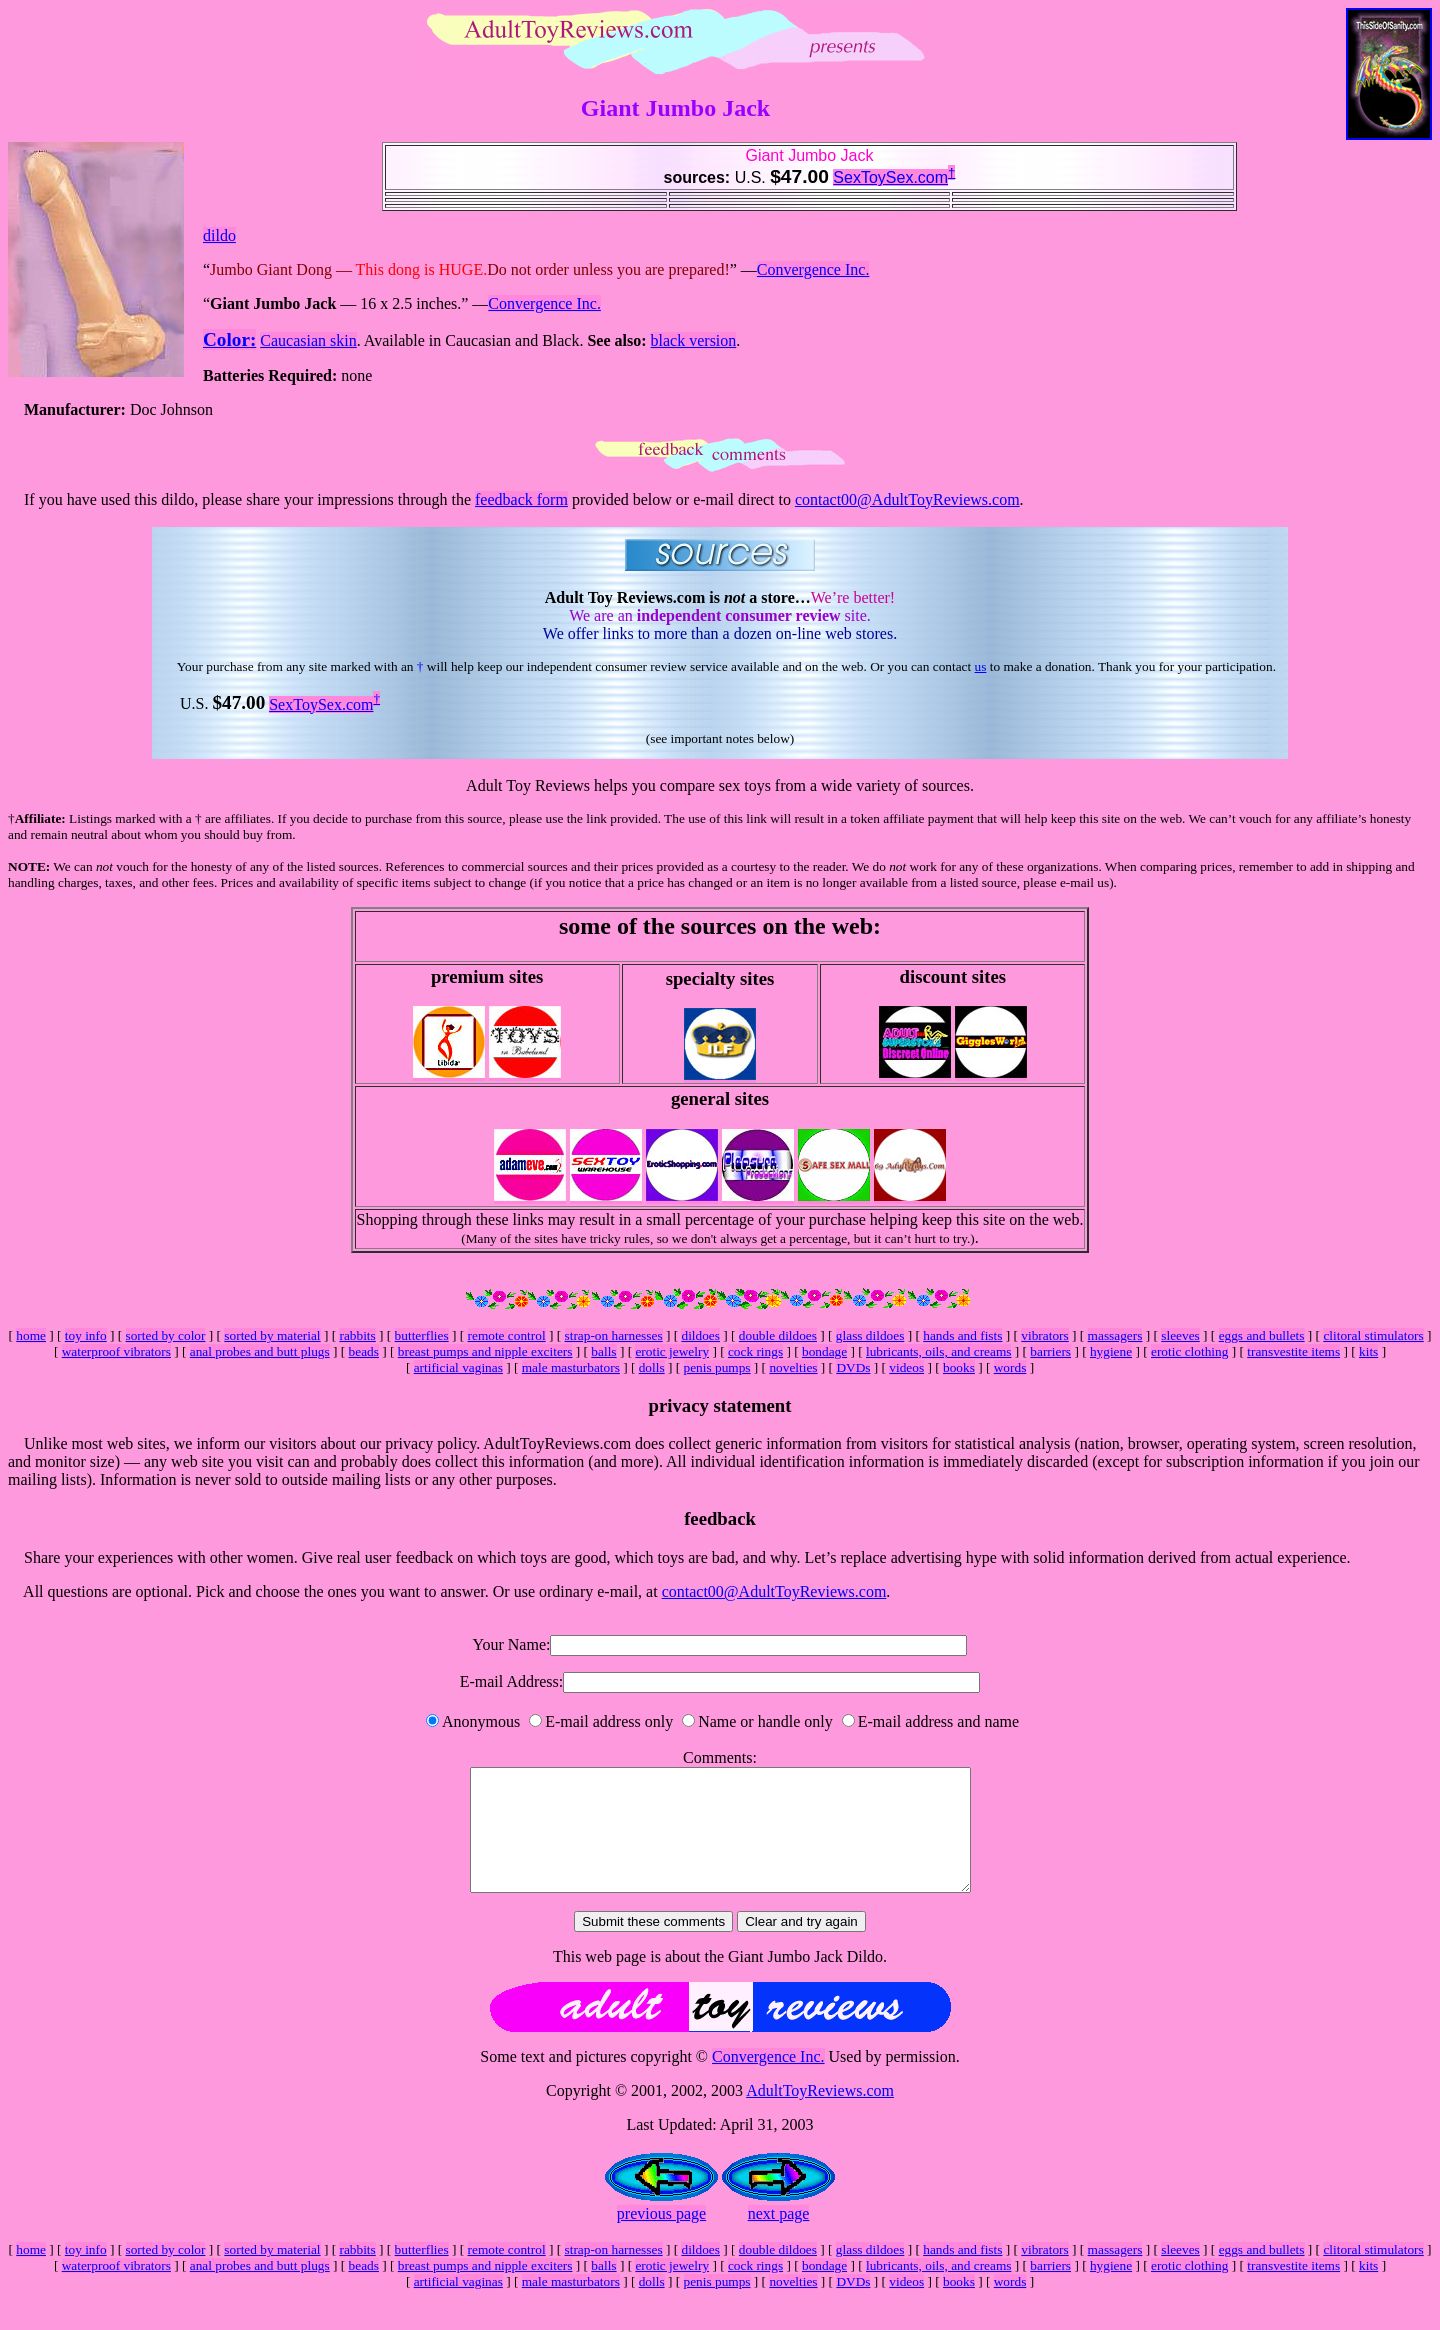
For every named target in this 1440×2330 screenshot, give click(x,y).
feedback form (521, 499)
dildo (219, 235)
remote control (507, 1335)
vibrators (1044, 1335)
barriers (1050, 1351)
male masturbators (571, 1367)
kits (1368, 1351)
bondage (824, 1351)
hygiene (1111, 1351)
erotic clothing (1189, 1351)
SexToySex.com (890, 177)
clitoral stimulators (1373, 1335)
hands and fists (962, 1335)
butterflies (422, 1335)
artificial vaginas (458, 1367)
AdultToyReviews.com (820, 2114)
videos (906, 1367)
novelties (793, 1367)
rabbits (357, 1335)
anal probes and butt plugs (260, 1351)
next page (779, 2237)
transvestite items (1293, 1351)
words (1010, 1367)
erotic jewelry (672, 1351)
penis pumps (717, 1367)
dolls (652, 1367)
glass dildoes (870, 1335)
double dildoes (778, 1335)
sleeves (1180, 1335)
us (981, 666)
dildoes (700, 1335)
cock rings (755, 1351)
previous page (661, 2237)
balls (603, 1351)
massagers (1115, 1335)
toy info (86, 1335)
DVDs (853, 1367)
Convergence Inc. (813, 269)
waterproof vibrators (116, 1351)
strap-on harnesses (614, 1335)
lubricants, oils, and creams (938, 1351)
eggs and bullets (1262, 1335)
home (31, 1335)
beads (364, 1351)
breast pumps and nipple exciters (485, 1351)
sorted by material (272, 1335)
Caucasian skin (308, 340)
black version (694, 340)
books (959, 1367)
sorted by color (166, 1335)
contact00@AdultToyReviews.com (907, 499)
